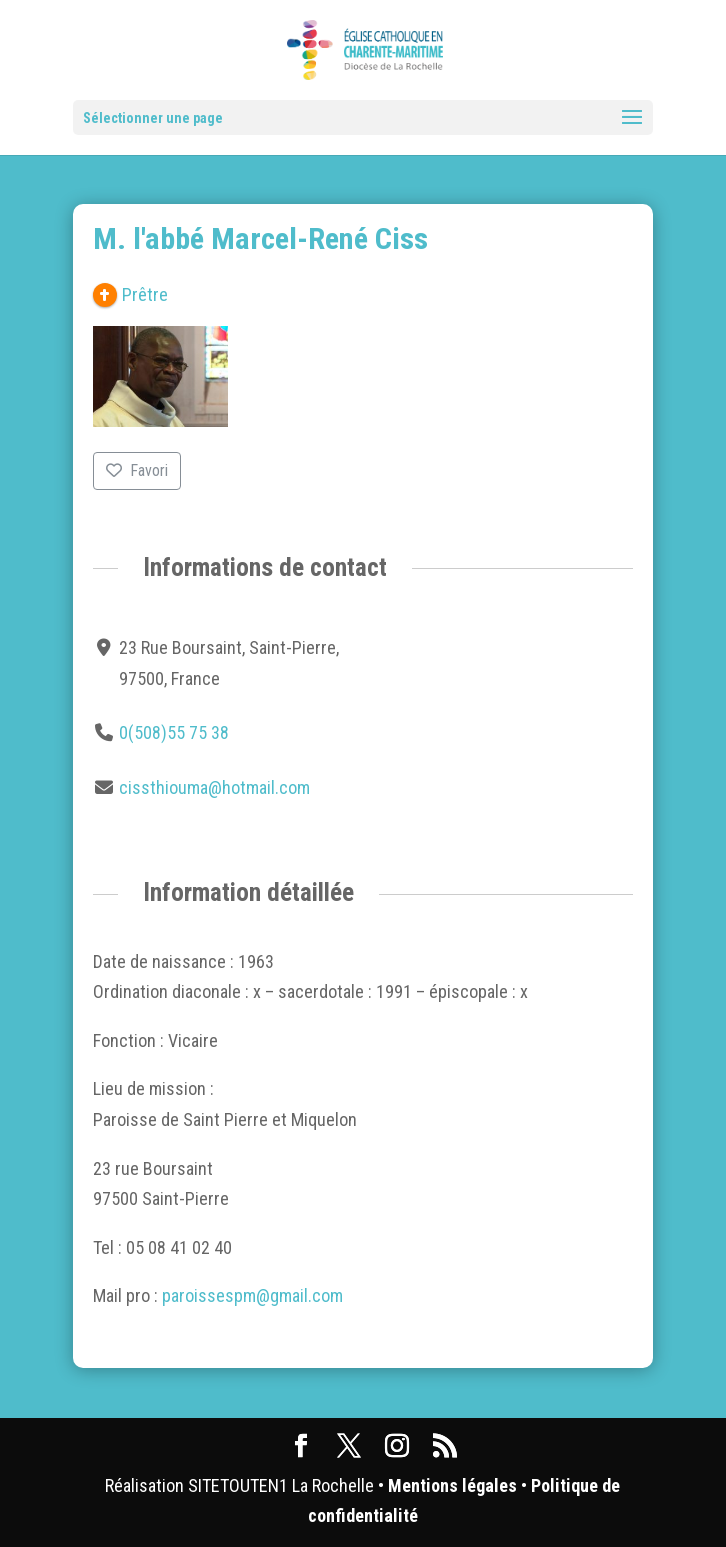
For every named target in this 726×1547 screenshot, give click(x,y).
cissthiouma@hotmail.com (214, 787)
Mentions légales (452, 1485)
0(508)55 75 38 (174, 732)
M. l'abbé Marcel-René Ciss (260, 238)
